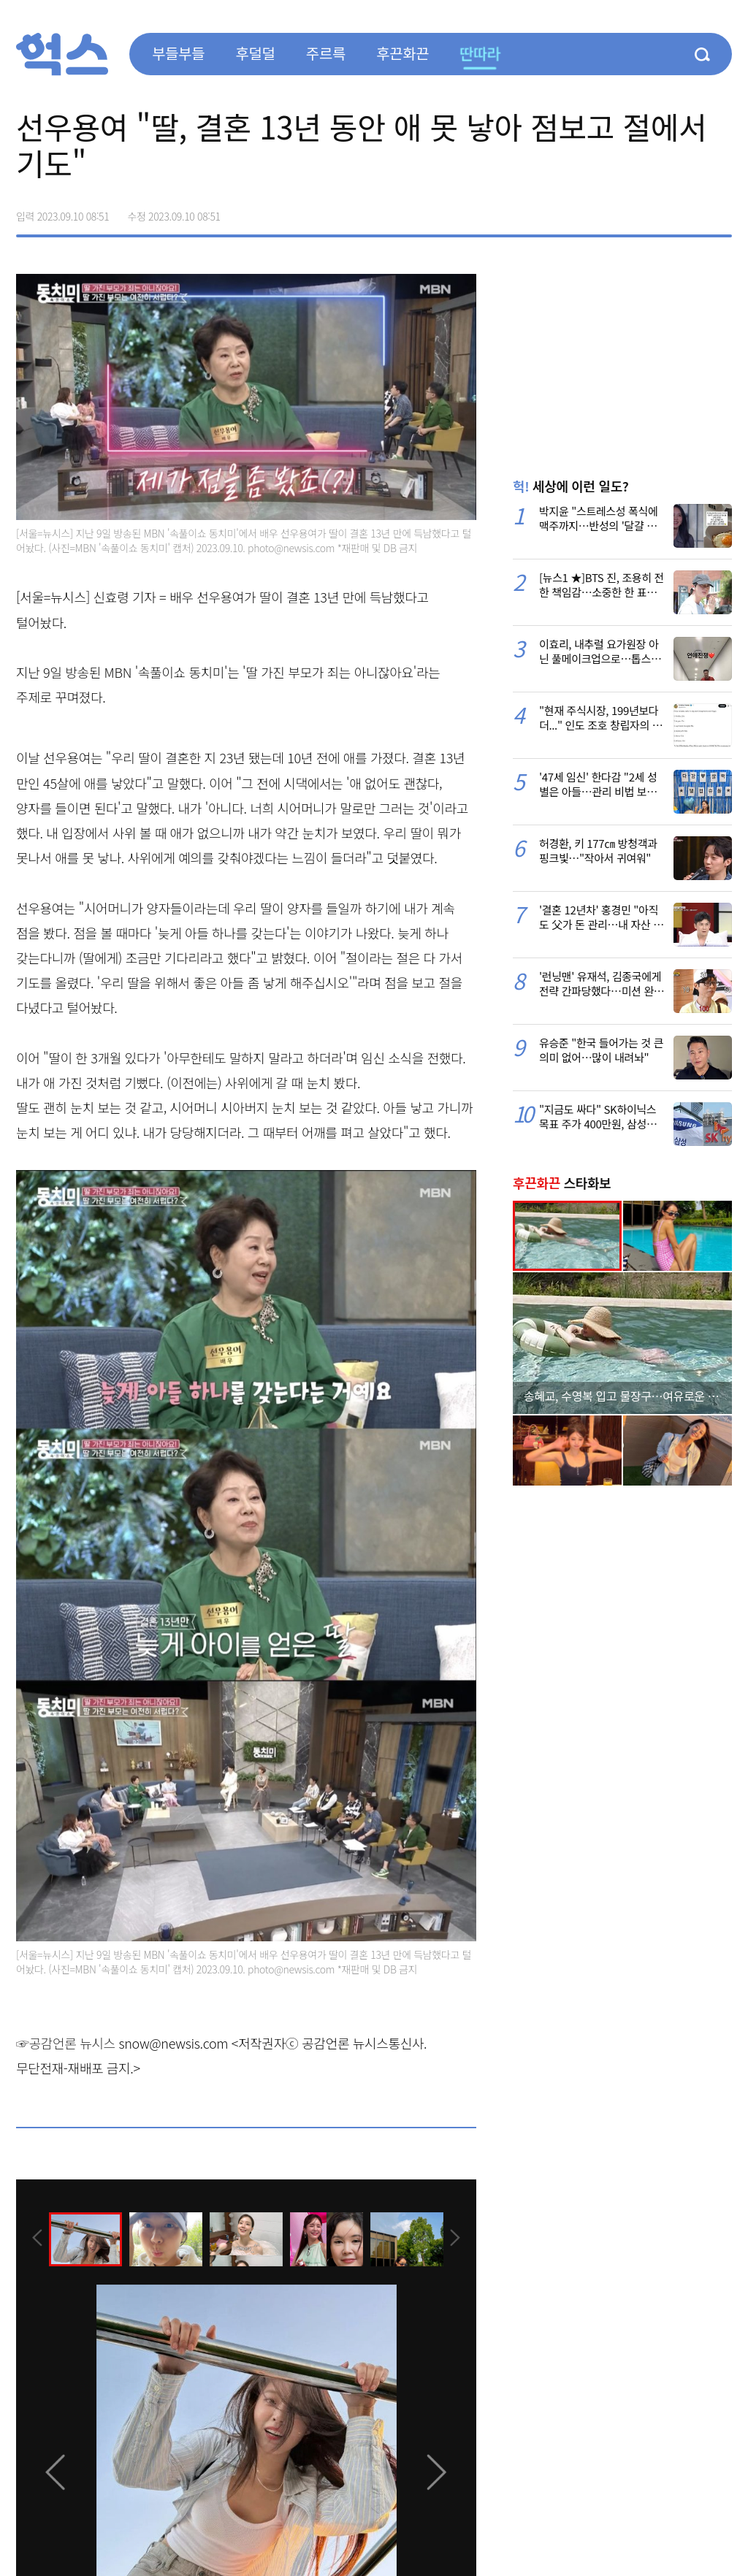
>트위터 (659, 211)
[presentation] (36, 2238)
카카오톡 (689, 211)
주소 (720, 211)
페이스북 (628, 211)
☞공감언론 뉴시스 (65, 2042)
